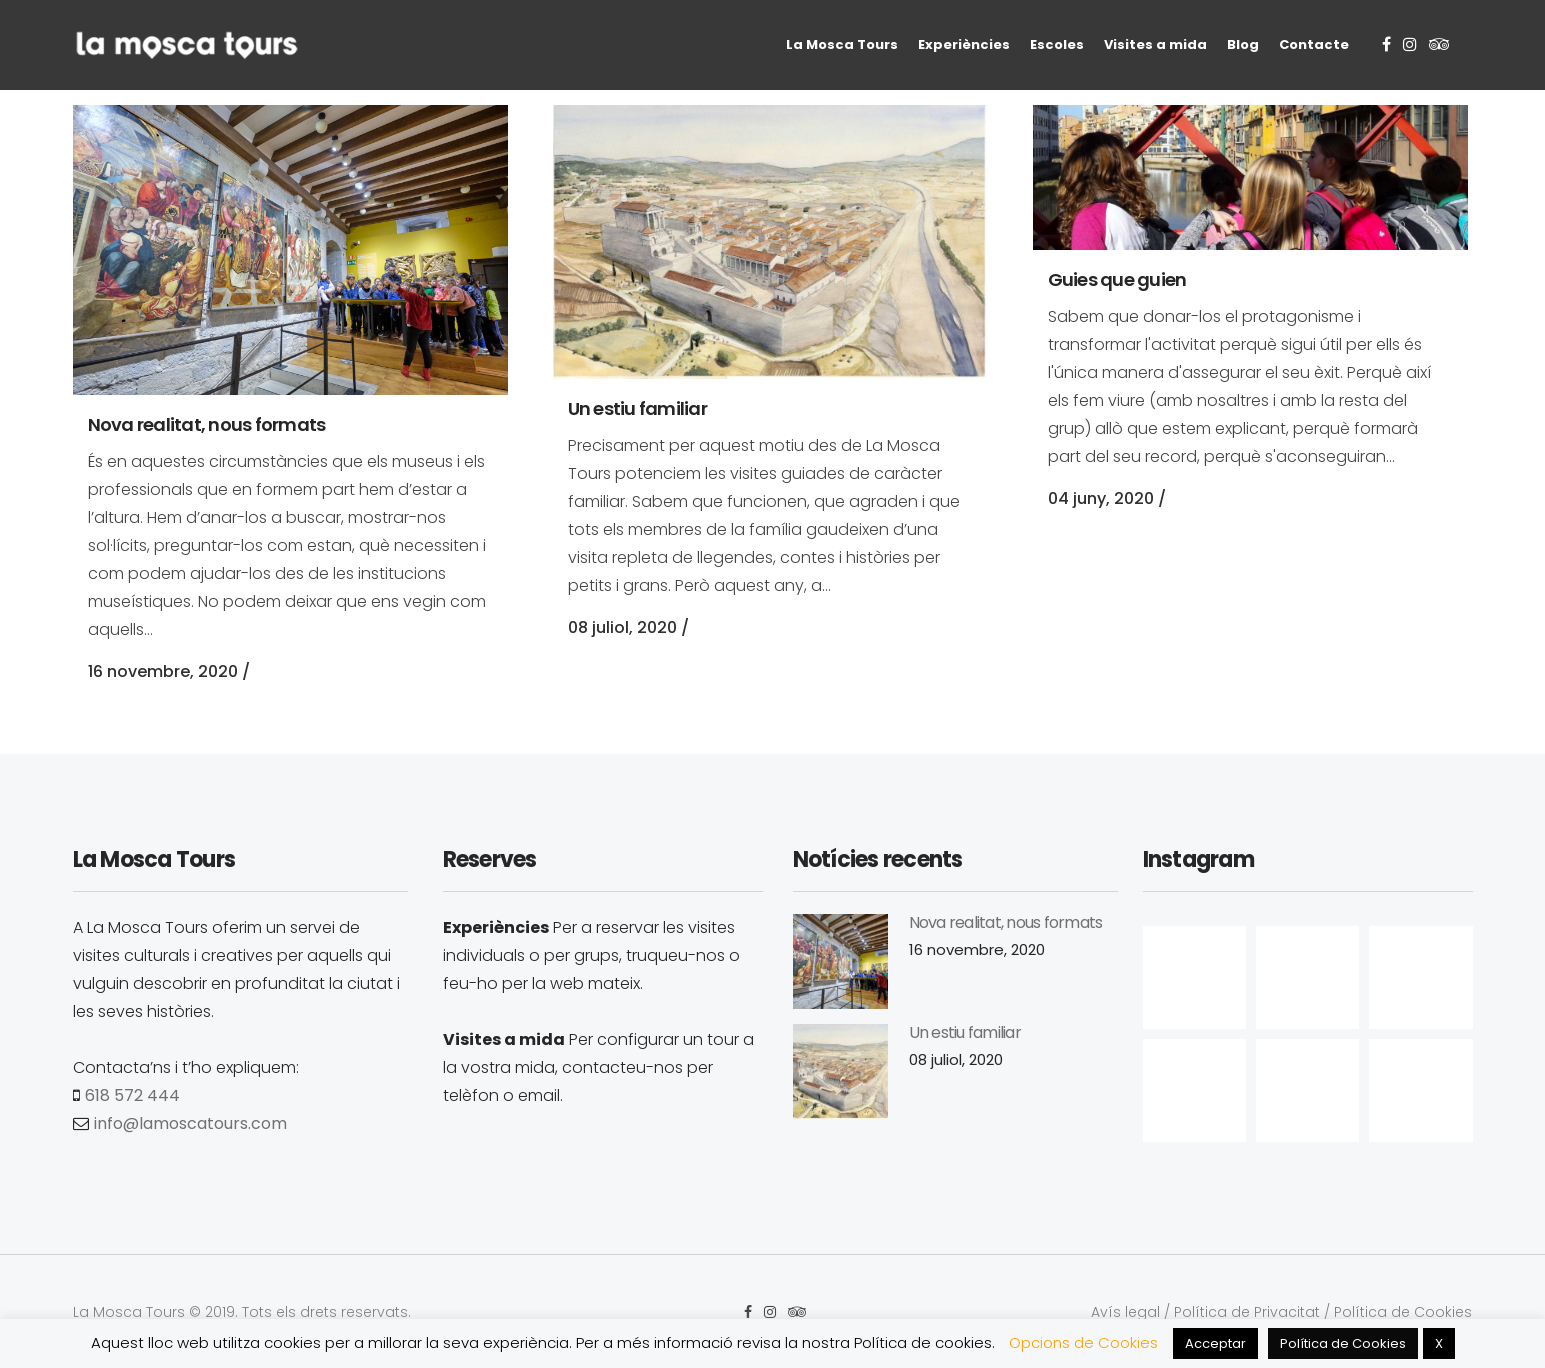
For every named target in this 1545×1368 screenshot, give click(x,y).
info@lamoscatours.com (190, 1123)
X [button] (1439, 1343)
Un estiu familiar (637, 408)
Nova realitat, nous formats (207, 424)
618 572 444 (132, 1095)
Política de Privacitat (1247, 1312)
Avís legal (1125, 1312)
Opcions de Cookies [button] (1083, 1342)
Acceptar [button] (1215, 1343)
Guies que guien (1117, 279)
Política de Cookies (1403, 1312)
